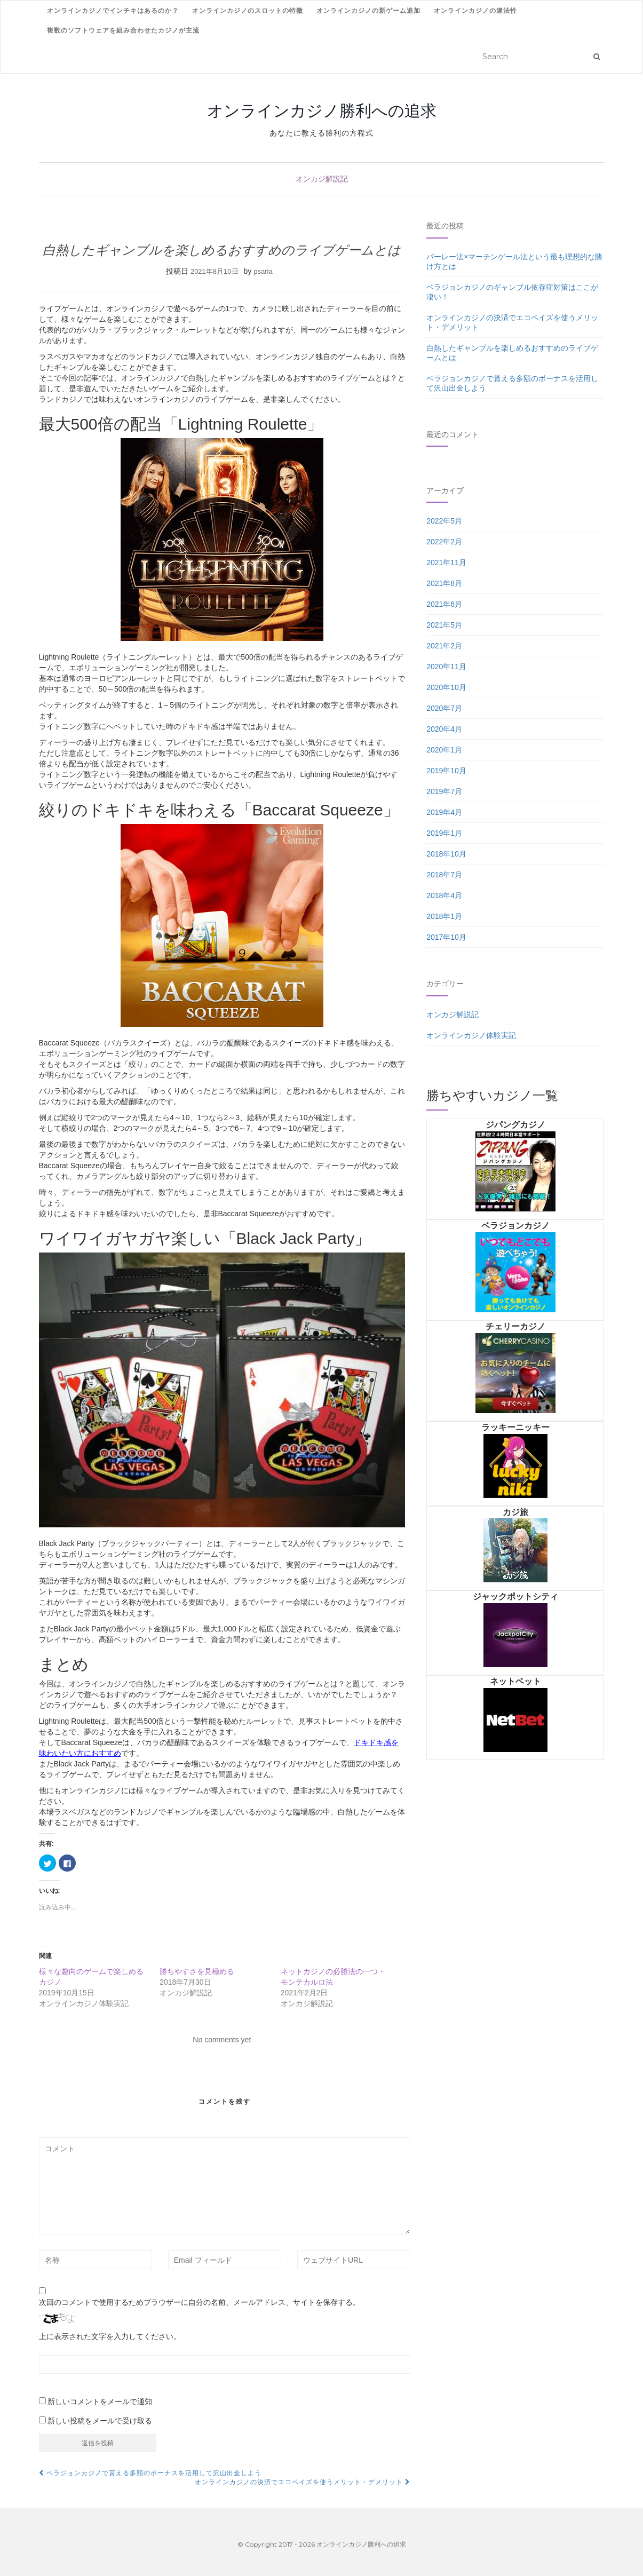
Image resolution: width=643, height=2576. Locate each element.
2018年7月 (444, 874)
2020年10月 (446, 687)
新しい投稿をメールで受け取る (99, 2420)
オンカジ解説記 (322, 179)
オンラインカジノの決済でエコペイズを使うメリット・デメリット (302, 2482)
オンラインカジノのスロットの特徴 (247, 10)
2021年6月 (444, 604)
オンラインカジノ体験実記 (471, 1035)
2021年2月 (444, 645)
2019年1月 (444, 833)
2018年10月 (446, 854)
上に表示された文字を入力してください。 (110, 2336)
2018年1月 (444, 916)
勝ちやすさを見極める (197, 1971)
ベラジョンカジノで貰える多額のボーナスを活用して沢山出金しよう (150, 2473)
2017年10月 (446, 937)
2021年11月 (446, 562)
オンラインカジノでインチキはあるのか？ (113, 10)
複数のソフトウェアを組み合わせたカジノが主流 (123, 30)
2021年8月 (444, 583)
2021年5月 (444, 625)
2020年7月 (444, 708)
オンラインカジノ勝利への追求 (321, 110)
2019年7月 (444, 791)
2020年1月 (444, 750)
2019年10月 (446, 770)
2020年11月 (446, 666)
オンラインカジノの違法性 (475, 10)
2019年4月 (444, 812)
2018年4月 (444, 895)
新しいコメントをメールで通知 (99, 2401)
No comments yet (222, 2039)
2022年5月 (444, 521)
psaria (262, 271)
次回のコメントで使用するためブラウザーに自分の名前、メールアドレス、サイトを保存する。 (199, 2302)
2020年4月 (444, 729)
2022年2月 (444, 541)
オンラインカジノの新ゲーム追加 (368, 10)
